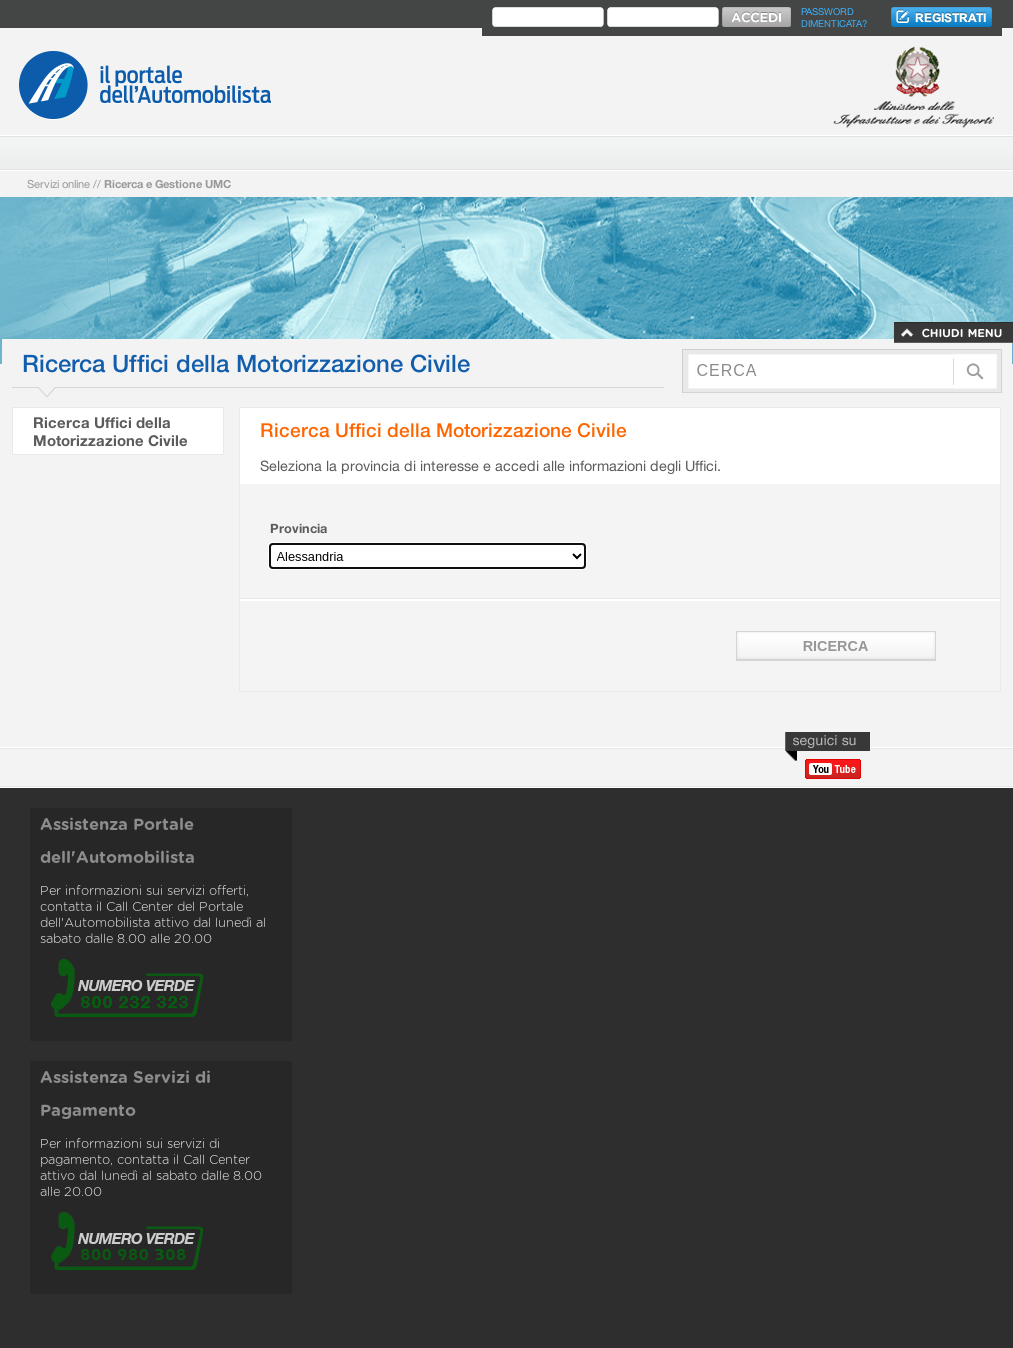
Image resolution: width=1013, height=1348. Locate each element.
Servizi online (58, 183)
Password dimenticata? (834, 17)
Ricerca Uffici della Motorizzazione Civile (110, 431)
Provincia (298, 528)
